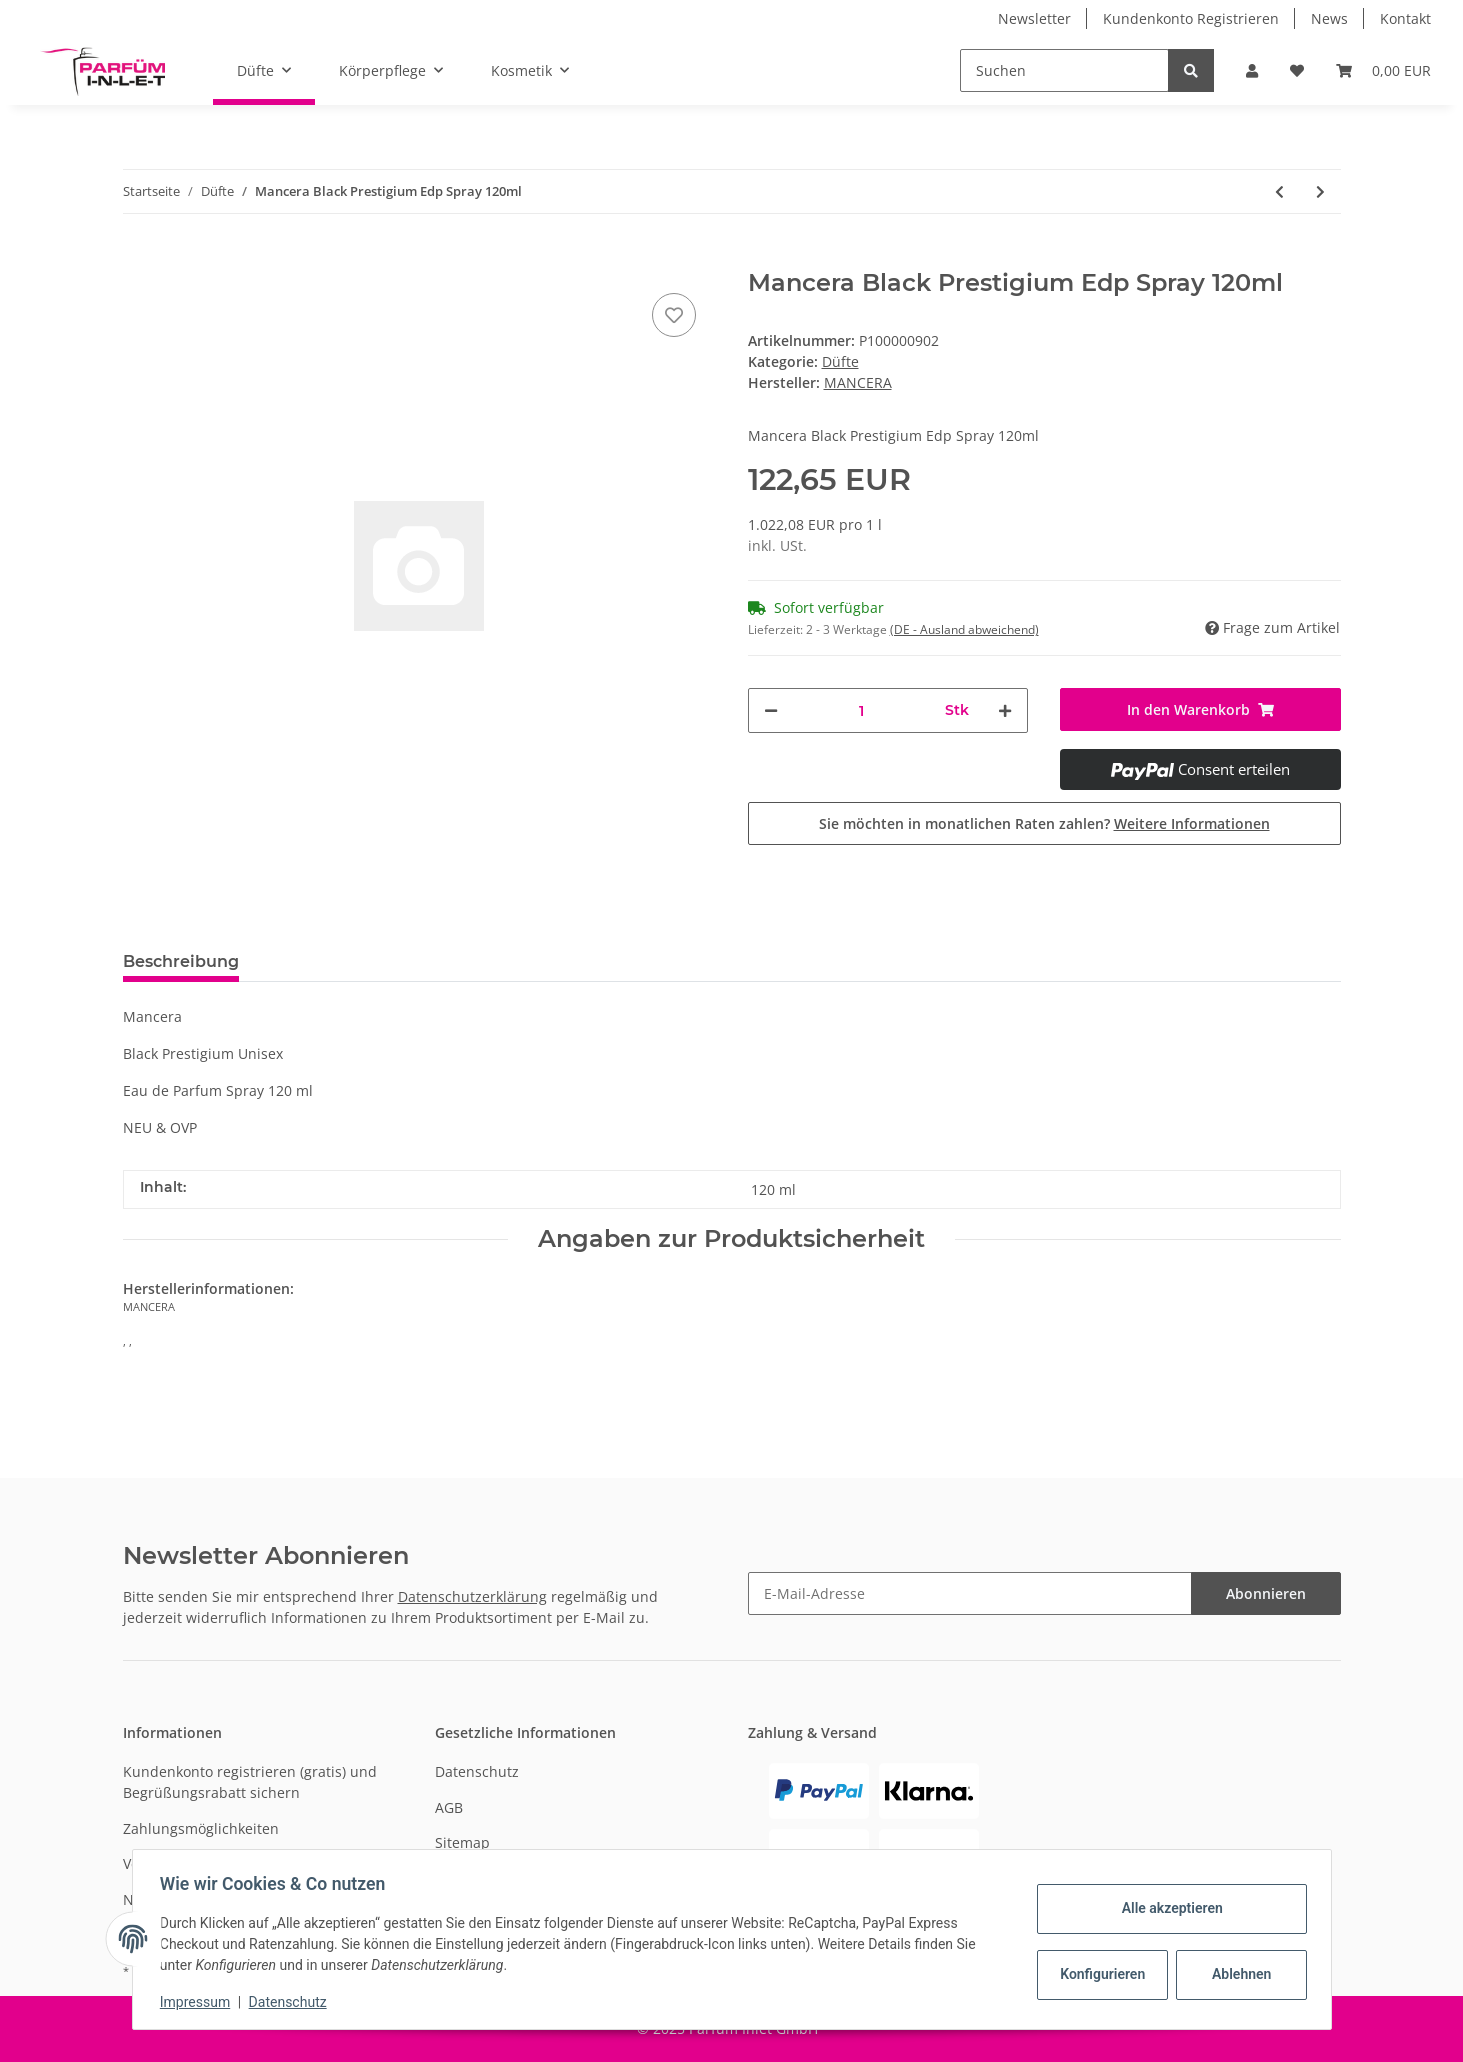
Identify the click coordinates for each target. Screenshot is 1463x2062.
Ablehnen (1236, 1974)
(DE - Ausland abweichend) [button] (964, 629)
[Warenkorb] (1383, 70)
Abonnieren (1266, 1593)
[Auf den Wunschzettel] (674, 315)
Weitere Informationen (1192, 823)
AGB (449, 1807)
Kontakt (1405, 18)
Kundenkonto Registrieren (1191, 18)
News (1329, 18)
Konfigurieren (1100, 1974)
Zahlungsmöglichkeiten (201, 1828)
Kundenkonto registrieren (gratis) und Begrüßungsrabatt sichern (250, 1782)
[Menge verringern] (771, 710)
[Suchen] (1064, 70)
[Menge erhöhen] (1005, 710)
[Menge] (862, 710)
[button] (1252, 70)
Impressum (200, 2002)
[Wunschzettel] (1297, 70)
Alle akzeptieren (1167, 1908)
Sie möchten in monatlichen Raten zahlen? (1044, 823)
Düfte (840, 361)
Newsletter (1034, 18)
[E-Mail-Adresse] (970, 1593)
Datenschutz (477, 1771)
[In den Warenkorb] (139, 258)
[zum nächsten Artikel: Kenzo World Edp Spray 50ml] (1320, 191)
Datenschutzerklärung (472, 1596)
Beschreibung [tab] (181, 961)
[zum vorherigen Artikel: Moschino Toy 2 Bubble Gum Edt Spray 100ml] (1279, 191)
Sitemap (462, 1842)
